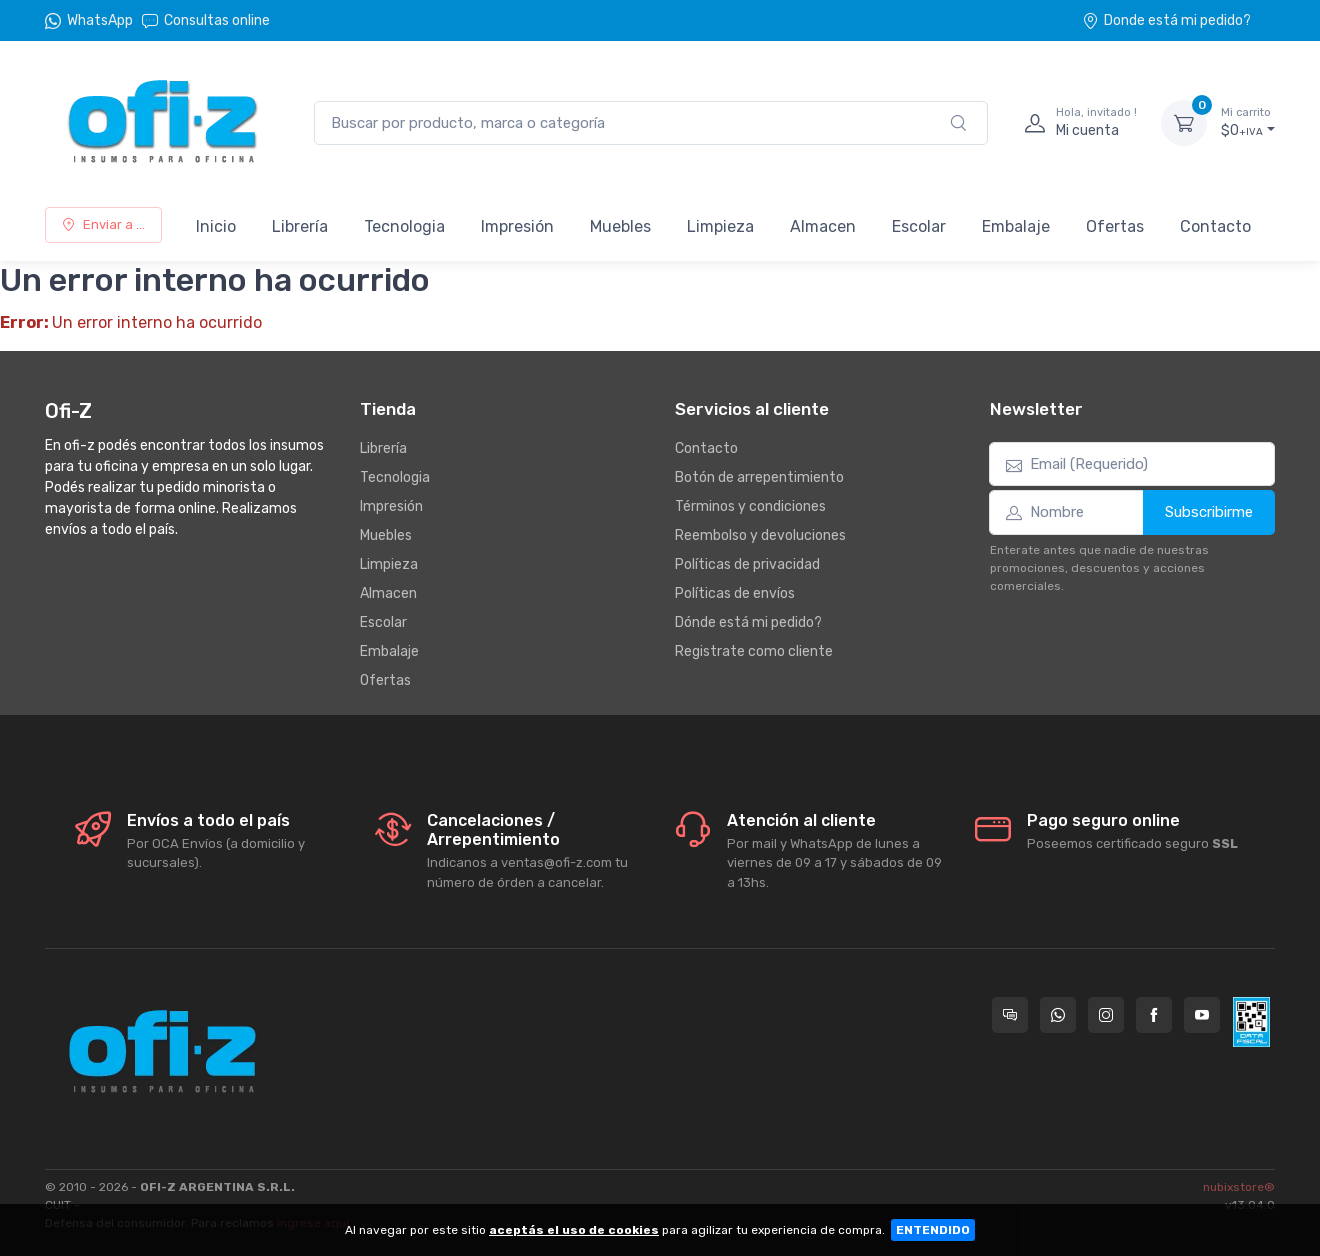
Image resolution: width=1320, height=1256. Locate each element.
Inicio (216, 226)
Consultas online (206, 20)
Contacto (1215, 226)
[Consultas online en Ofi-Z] (1010, 1015)
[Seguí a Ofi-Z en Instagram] (1106, 1015)
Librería (300, 226)
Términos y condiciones (750, 506)
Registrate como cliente (754, 651)
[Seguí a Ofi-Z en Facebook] (1154, 1015)
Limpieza (720, 226)
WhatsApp (100, 20)
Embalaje (1016, 226)
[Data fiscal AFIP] (1251, 1022)
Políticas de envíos (735, 593)
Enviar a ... (103, 224)
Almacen (823, 226)
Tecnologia (404, 226)
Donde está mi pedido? (1166, 20)
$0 (1248, 122)
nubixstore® (1239, 1187)
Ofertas (1115, 226)
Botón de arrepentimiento (759, 477)
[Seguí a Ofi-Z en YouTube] (1202, 1015)
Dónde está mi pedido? (748, 622)
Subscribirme (1209, 512)
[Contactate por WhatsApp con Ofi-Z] (1058, 1015)
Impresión (517, 226)
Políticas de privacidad (747, 564)
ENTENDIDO (933, 1230)
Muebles (620, 226)
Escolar (919, 226)
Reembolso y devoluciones (760, 535)
